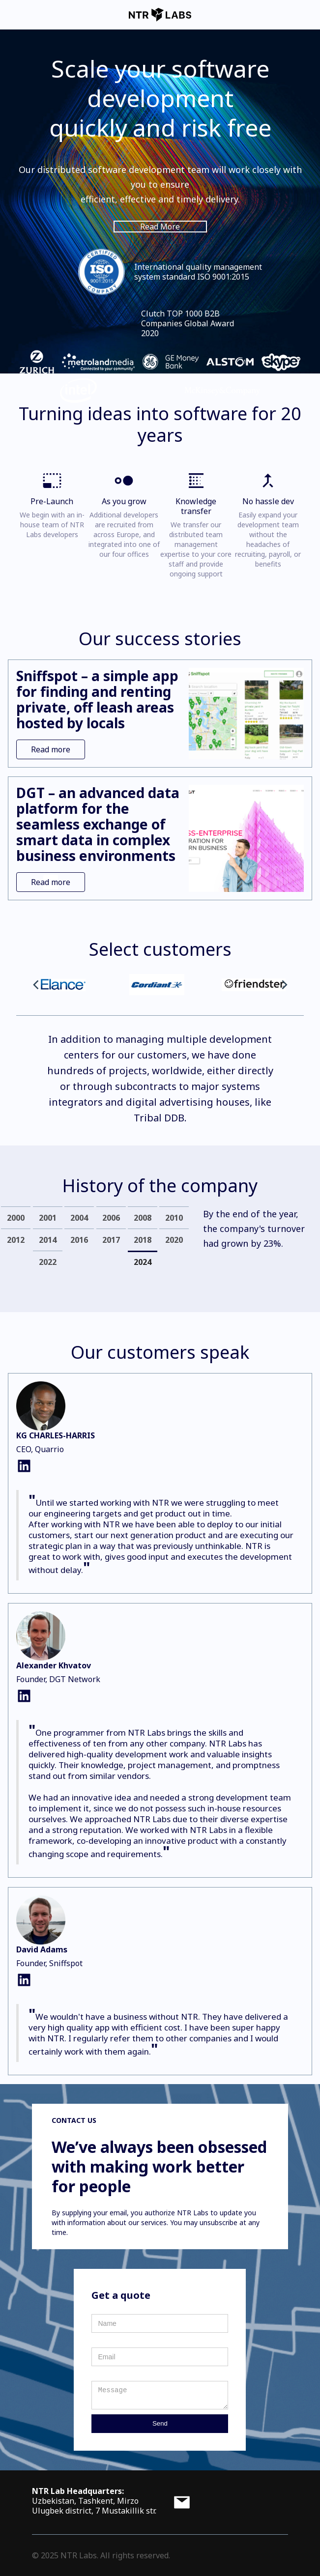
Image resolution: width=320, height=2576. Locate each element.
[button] (36, 985)
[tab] (15, 1217)
